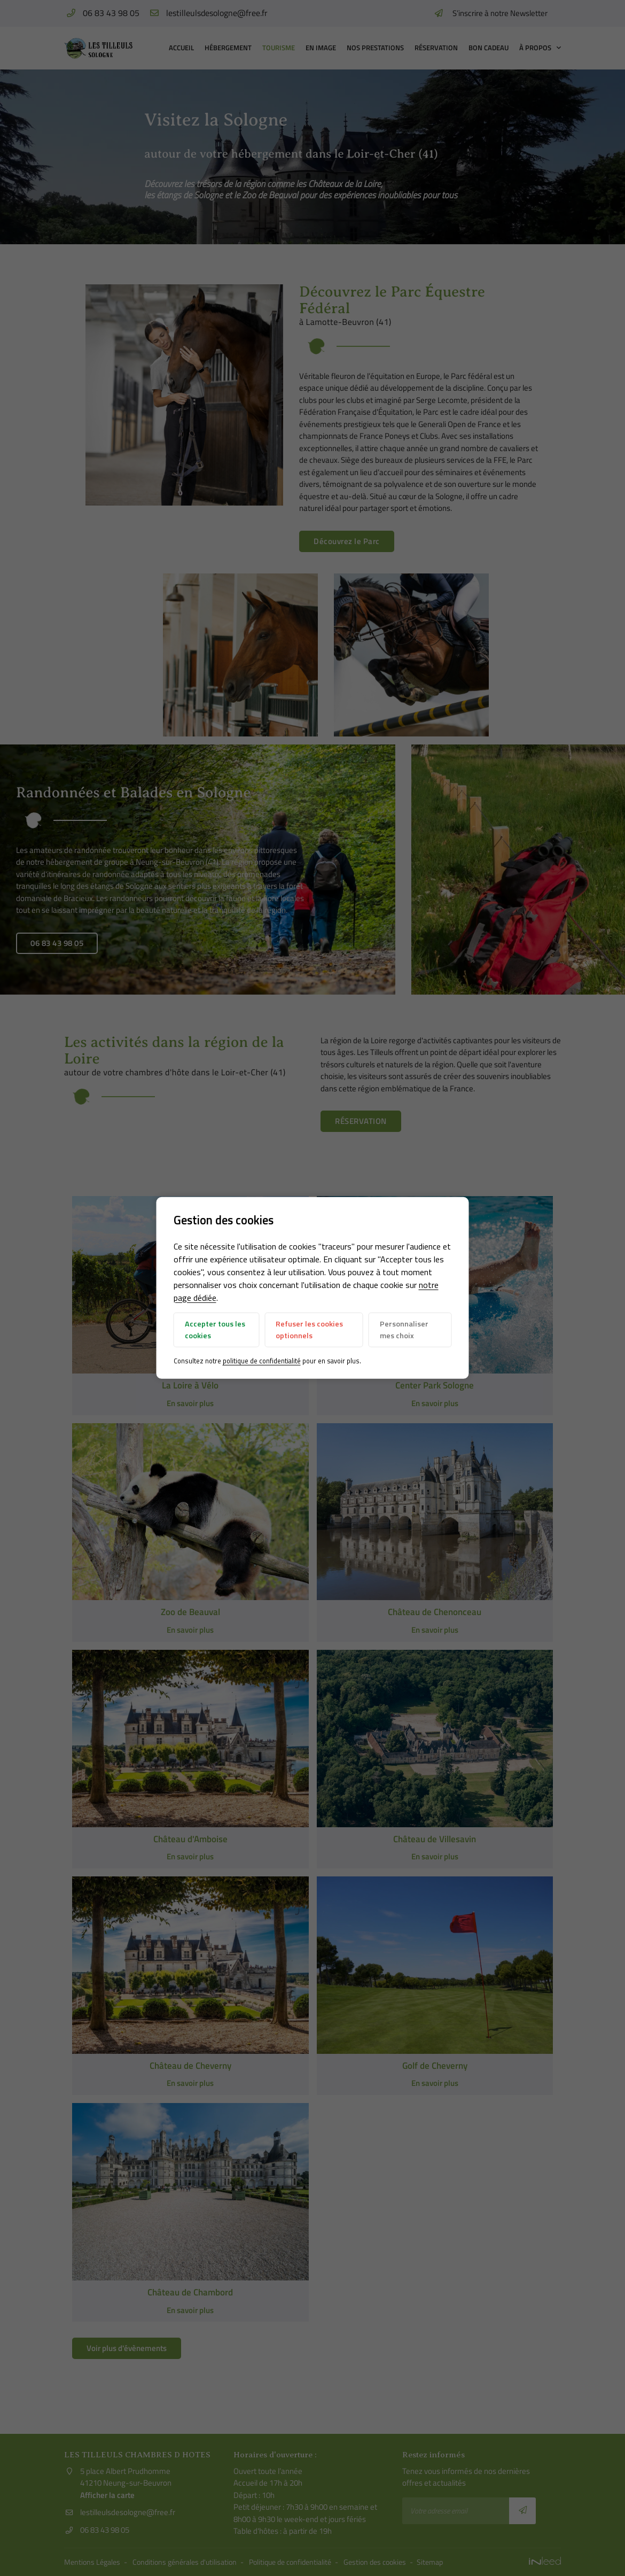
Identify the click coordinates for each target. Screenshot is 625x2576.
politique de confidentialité (262, 1360)
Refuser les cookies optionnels (309, 1329)
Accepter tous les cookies (215, 1329)
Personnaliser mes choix (404, 1329)
